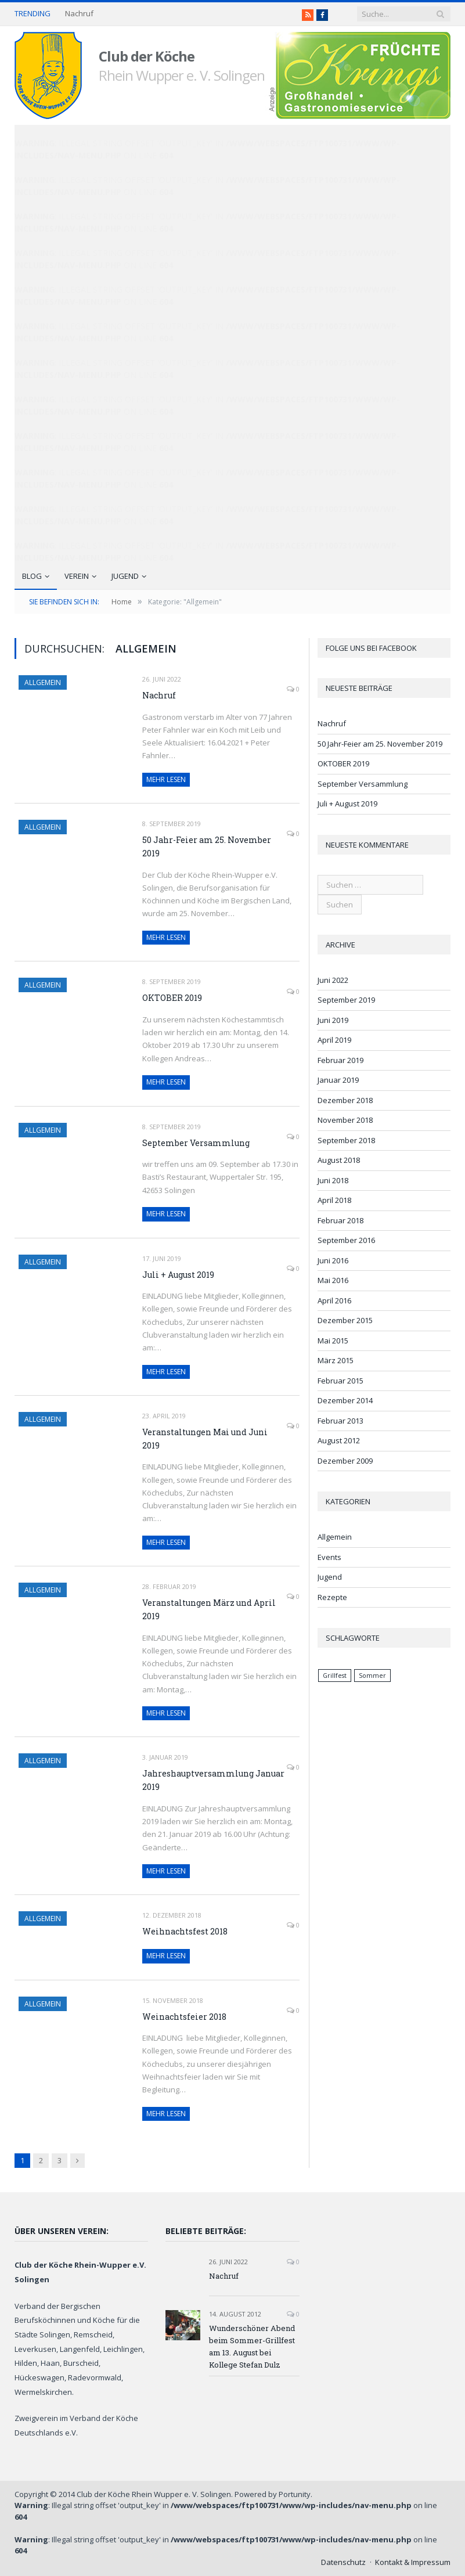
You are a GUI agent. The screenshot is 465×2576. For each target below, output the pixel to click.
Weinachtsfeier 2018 (184, 2016)
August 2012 (339, 1440)
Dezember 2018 (345, 1100)
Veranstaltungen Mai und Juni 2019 (205, 1438)
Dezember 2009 (345, 1460)
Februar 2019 (340, 1060)
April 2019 (334, 1040)
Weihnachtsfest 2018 (185, 1931)
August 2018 (339, 1160)
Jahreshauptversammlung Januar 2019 (213, 1780)
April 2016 (334, 1300)
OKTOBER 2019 (172, 997)
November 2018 (345, 1120)
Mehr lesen (166, 779)
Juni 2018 (333, 1180)
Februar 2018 (340, 1220)
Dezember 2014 (345, 1400)
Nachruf (79, 14)
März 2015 (336, 1360)
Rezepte (332, 1597)
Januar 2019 (338, 1080)
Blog (32, 576)
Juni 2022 (333, 980)
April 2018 (334, 1200)
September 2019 (346, 1000)
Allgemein (42, 682)
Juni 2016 (333, 1260)
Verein (76, 576)
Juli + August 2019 (178, 1274)
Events (329, 1557)
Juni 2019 (333, 1020)
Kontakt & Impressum (412, 2562)
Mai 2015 (333, 1340)
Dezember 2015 (345, 1320)
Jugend (125, 576)
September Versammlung (196, 1142)
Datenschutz (343, 2562)
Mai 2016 (333, 1280)
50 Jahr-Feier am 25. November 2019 (206, 846)
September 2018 (346, 1140)
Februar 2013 (340, 1420)
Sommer (372, 1675)
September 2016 (346, 1240)
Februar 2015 (340, 1380)
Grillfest (335, 1675)
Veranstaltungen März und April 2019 (209, 1609)
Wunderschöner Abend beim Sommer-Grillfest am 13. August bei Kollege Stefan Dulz (252, 2346)
